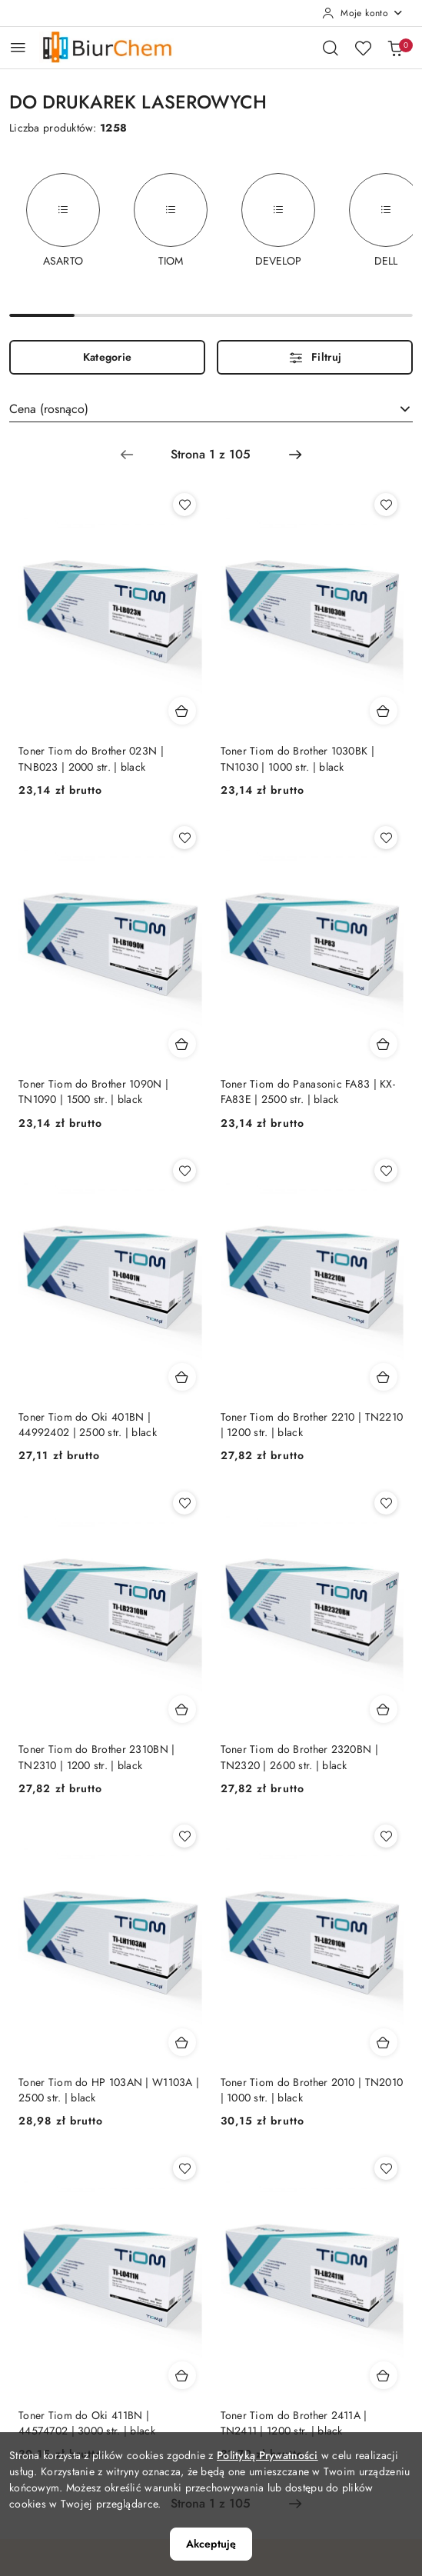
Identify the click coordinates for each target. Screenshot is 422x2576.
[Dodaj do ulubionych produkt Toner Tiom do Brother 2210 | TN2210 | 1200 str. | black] (385, 1170)
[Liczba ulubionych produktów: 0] (362, 47)
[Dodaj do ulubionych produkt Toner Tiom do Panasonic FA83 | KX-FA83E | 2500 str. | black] (385, 837)
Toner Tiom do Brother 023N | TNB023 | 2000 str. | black (91, 758)
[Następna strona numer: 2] (295, 454)
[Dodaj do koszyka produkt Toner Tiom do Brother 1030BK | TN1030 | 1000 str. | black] (383, 711)
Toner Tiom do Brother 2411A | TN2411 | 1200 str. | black (294, 2423)
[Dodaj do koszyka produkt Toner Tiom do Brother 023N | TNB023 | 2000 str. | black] (182, 711)
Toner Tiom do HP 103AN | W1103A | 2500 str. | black (108, 2089)
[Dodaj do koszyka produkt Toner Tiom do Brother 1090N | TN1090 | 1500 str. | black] (182, 1044)
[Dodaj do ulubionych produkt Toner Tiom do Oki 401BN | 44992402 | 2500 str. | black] (184, 1170)
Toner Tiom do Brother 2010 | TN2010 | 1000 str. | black (312, 2089)
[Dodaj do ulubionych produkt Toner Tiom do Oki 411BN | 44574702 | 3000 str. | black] (184, 2168)
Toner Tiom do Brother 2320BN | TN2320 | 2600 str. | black (299, 1756)
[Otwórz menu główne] (18, 47)
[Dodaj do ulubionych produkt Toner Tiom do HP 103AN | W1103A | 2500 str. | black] (184, 1836)
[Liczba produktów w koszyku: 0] (395, 47)
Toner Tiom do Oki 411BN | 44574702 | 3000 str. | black (86, 2423)
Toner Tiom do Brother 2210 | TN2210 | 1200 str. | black (312, 1424)
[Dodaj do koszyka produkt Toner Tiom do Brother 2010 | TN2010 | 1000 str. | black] (383, 2042)
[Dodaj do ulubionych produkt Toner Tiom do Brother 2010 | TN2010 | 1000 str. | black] (385, 1836)
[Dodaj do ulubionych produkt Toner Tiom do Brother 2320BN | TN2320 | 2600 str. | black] (385, 1503)
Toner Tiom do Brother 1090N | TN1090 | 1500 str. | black (93, 1091)
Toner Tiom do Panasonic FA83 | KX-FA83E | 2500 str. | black (308, 1091)
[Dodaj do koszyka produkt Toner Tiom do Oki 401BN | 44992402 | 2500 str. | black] (182, 1377)
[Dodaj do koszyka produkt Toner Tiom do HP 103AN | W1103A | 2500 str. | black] (182, 2042)
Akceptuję (211, 2543)
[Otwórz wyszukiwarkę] (330, 47)
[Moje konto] (363, 13)
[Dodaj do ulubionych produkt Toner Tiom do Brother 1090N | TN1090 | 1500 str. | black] (184, 837)
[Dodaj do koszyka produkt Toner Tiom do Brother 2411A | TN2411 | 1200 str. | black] (383, 2375)
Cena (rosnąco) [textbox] (48, 409)
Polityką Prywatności (267, 2455)
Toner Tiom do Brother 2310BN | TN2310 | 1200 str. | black (96, 1756)
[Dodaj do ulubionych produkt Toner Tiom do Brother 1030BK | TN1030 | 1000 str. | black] (385, 504)
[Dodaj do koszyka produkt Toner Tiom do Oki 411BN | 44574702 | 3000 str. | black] (182, 2375)
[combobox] (211, 409)
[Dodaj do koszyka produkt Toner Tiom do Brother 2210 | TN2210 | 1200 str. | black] (383, 1377)
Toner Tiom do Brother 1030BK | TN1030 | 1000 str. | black (297, 758)
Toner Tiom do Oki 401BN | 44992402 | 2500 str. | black (87, 1424)
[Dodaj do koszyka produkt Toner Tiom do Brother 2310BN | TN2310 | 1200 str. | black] (182, 1709)
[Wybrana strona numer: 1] (210, 454)
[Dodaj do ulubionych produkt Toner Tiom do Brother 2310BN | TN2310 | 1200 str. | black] (184, 1503)
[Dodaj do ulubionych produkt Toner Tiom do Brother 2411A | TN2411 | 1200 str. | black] (385, 2168)
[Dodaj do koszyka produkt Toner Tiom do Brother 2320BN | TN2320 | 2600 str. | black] (383, 1709)
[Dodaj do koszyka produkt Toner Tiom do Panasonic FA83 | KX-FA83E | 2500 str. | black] (383, 1044)
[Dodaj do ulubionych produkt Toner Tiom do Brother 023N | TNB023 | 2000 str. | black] (184, 504)
